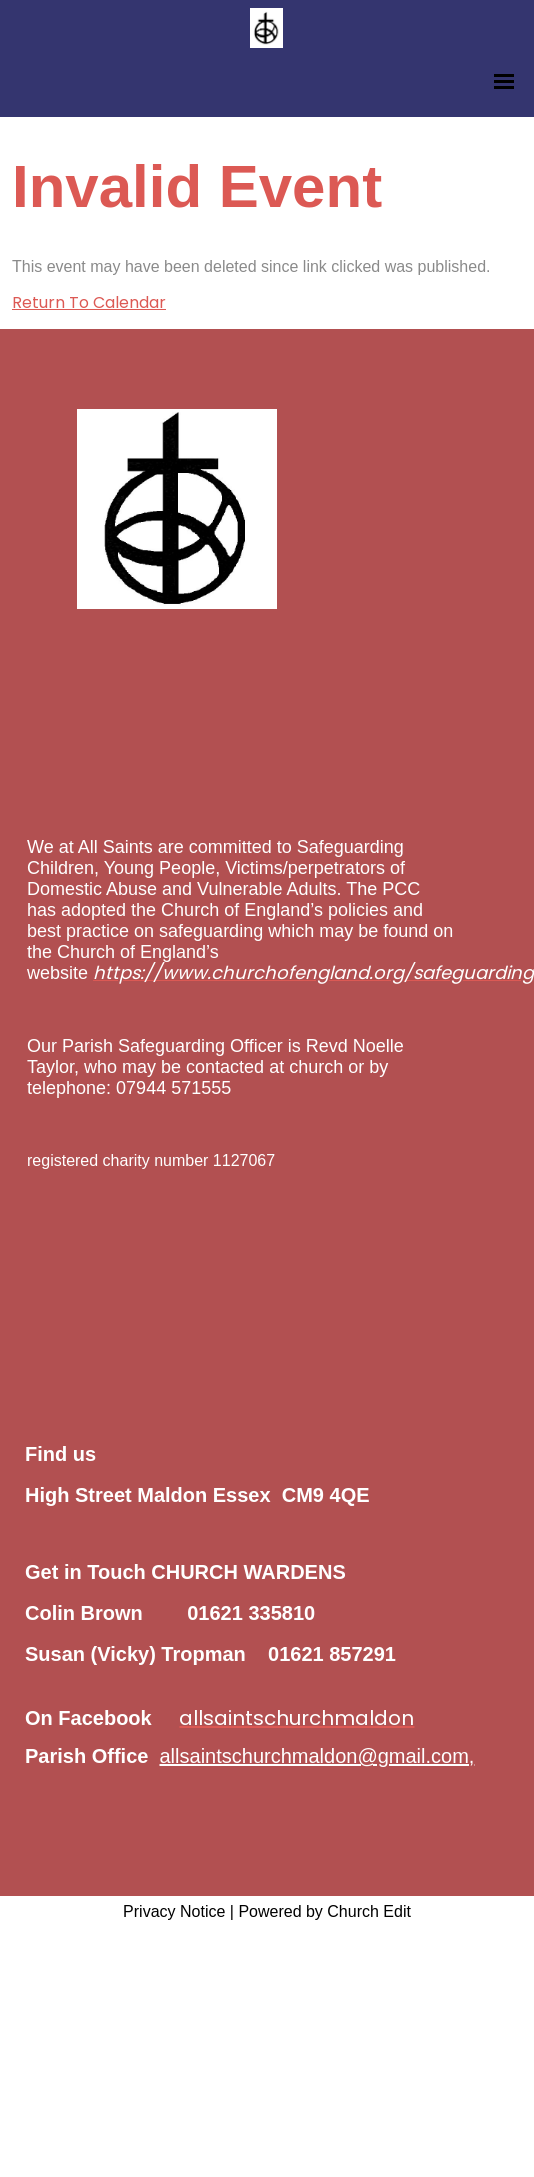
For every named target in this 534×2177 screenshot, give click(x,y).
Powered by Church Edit (324, 1911)
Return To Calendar (89, 302)
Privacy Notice (174, 1911)
